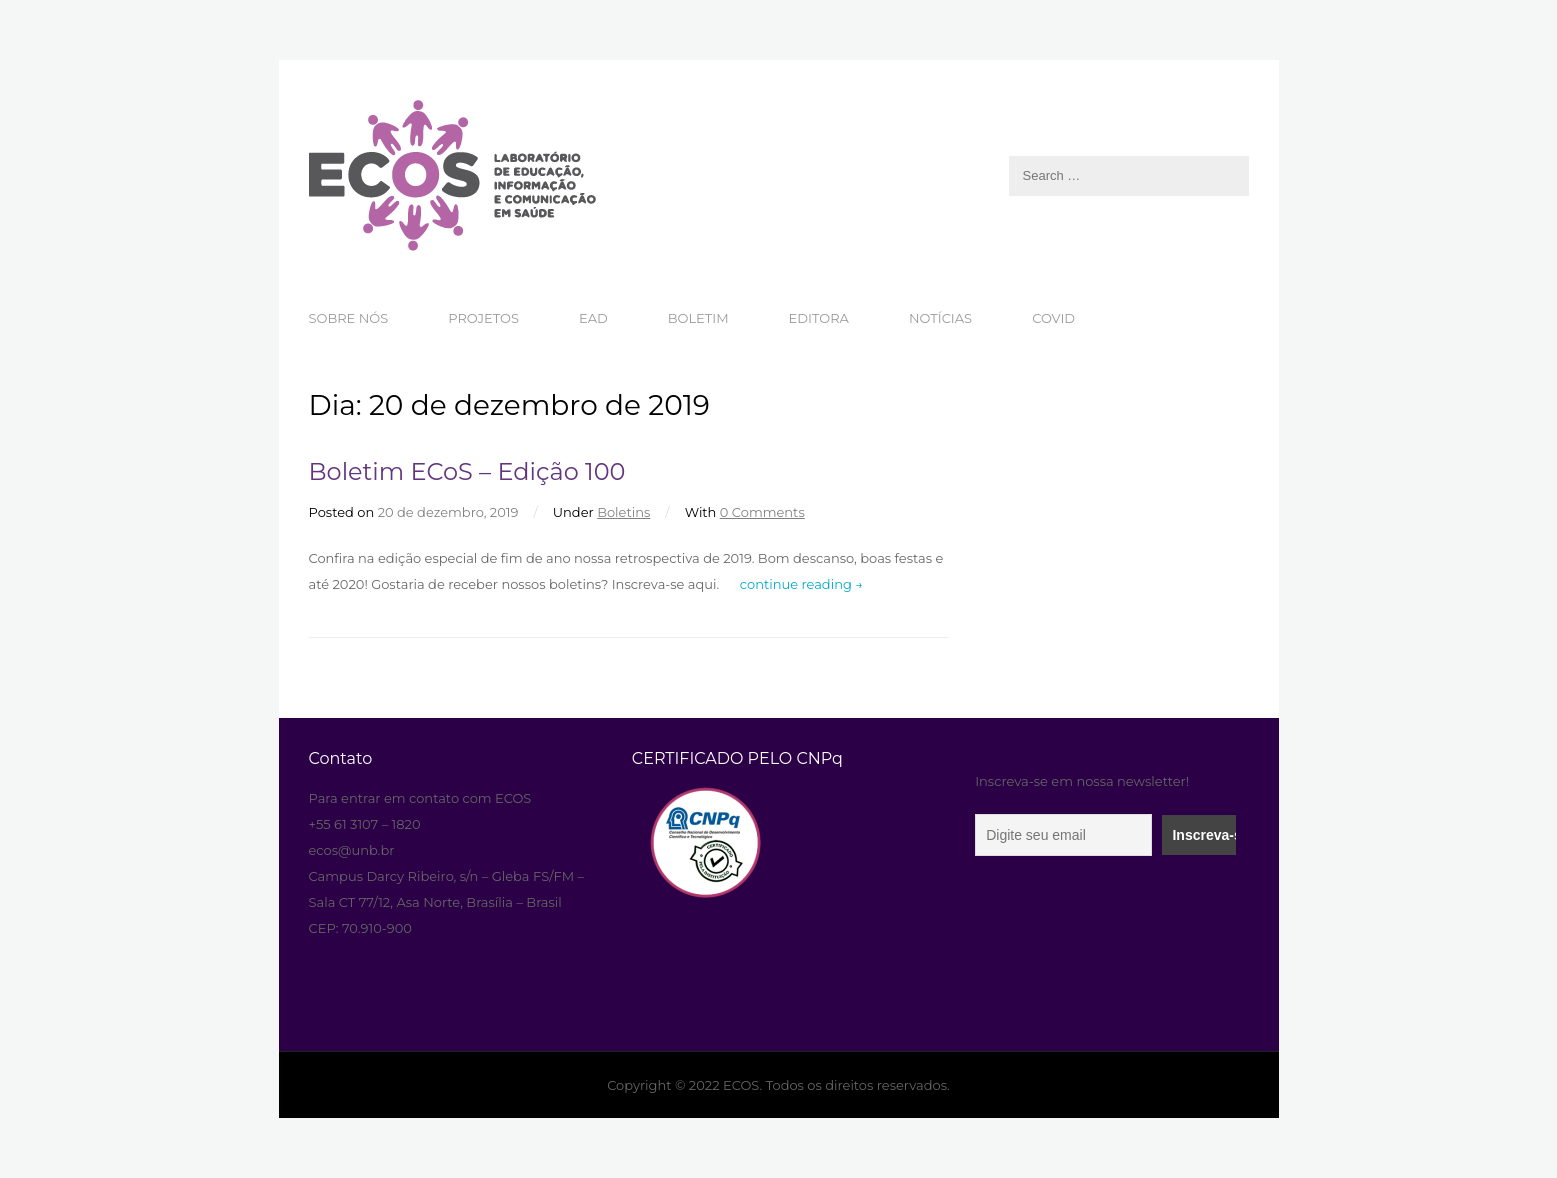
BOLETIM (698, 318)
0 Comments (762, 512)
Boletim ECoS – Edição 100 (467, 471)
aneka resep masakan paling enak (311, 720)
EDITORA (819, 318)
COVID (1053, 318)
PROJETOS (483, 318)
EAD (593, 318)
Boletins (623, 512)
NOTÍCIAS (940, 318)
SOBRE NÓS (349, 318)
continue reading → (801, 584)
